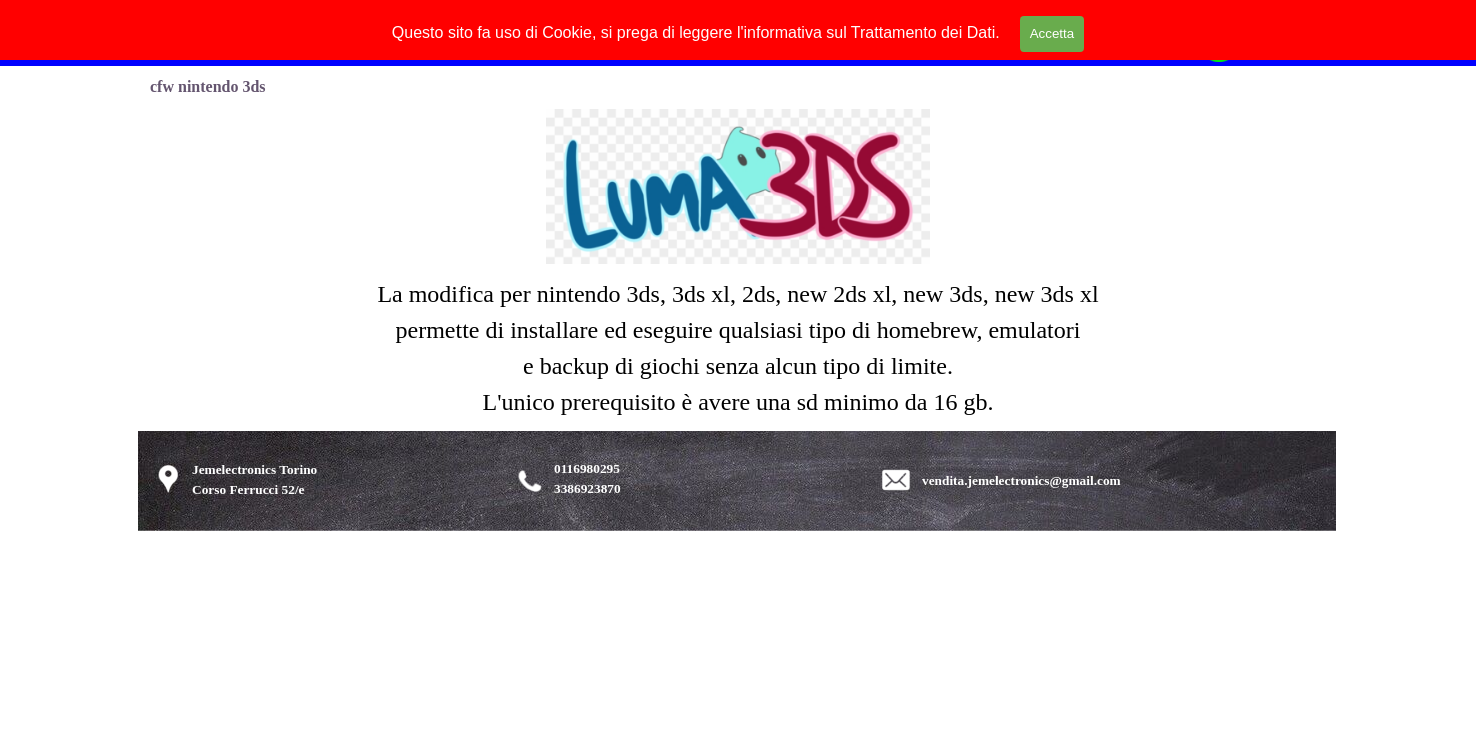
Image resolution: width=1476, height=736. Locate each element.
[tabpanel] (738, 348)
